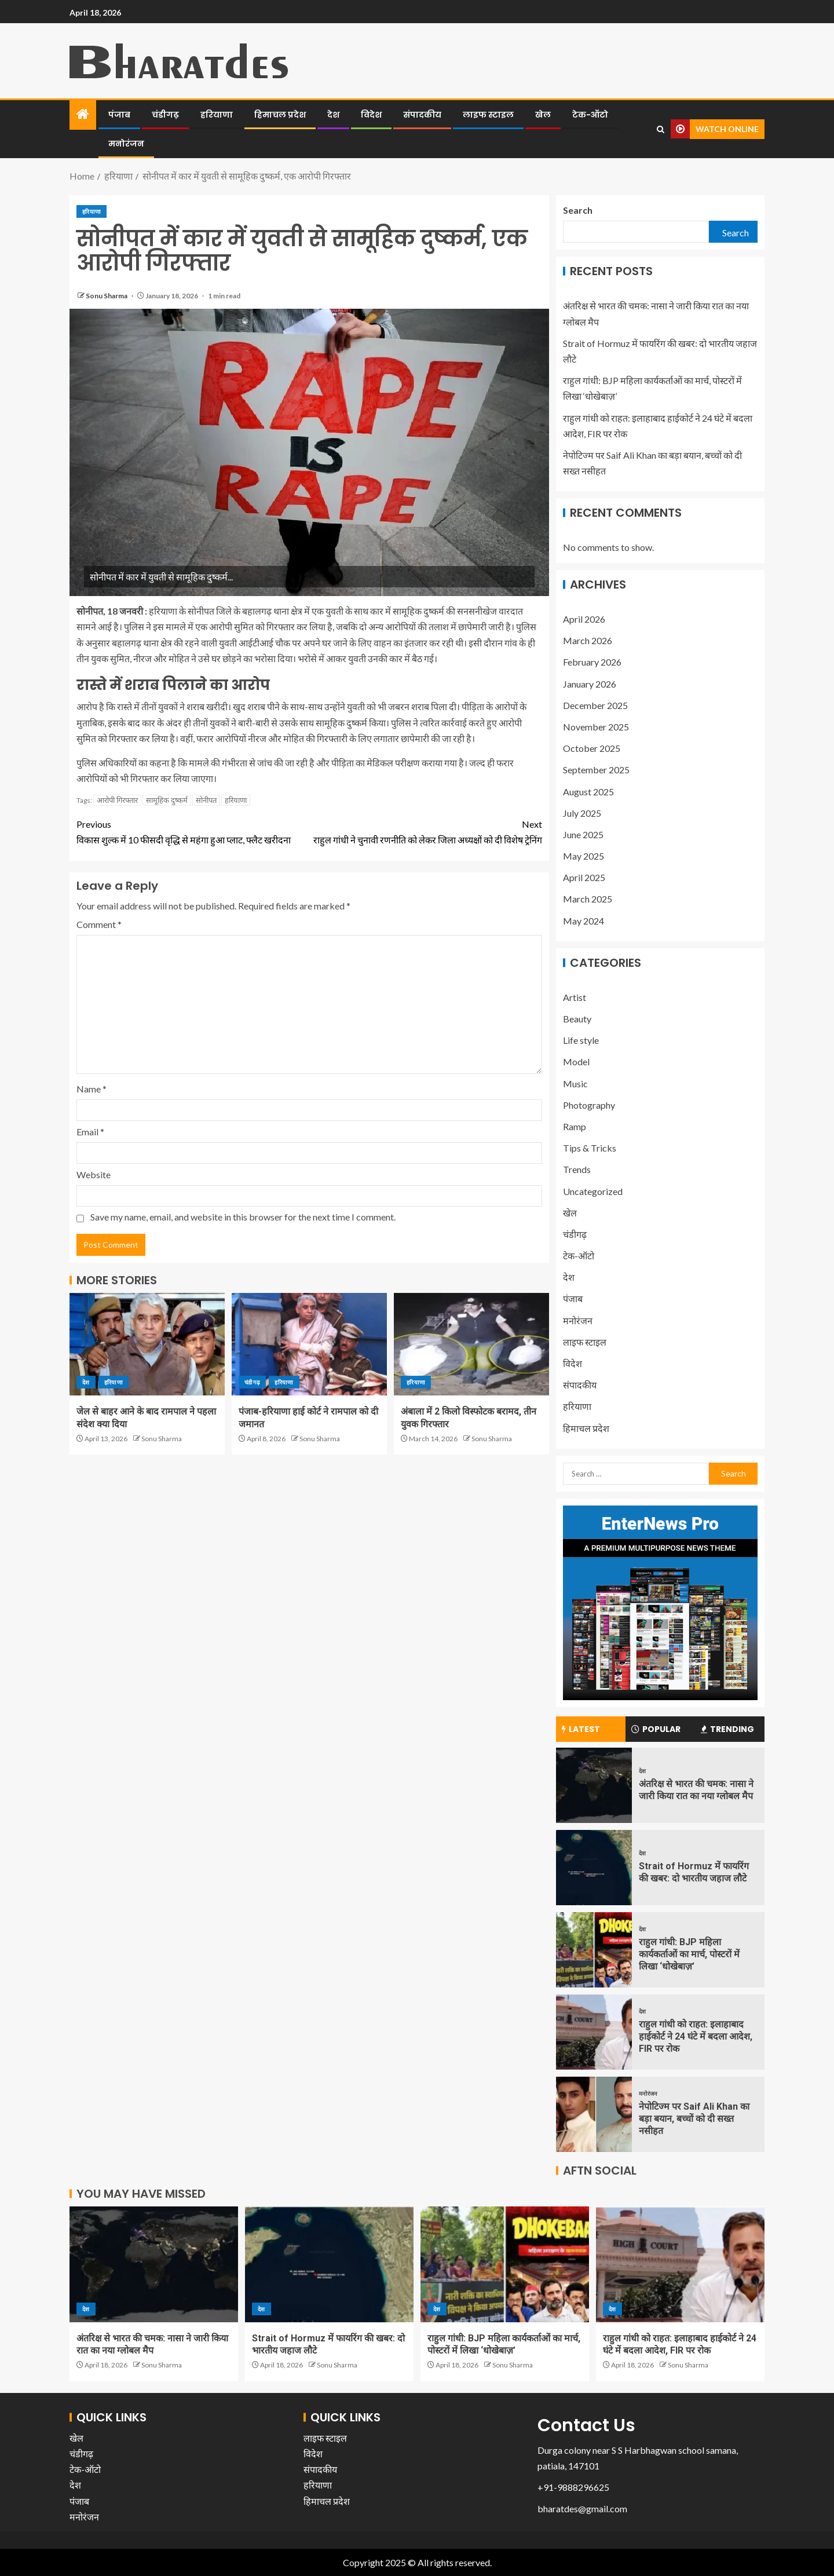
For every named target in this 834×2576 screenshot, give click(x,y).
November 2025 (596, 726)
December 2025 (595, 705)
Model (576, 1061)
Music (575, 1083)
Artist (574, 997)
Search (577, 209)
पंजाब (119, 114)
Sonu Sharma (107, 295)
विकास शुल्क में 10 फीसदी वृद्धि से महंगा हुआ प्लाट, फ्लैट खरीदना (192, 830)
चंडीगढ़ (165, 114)
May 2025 (583, 855)
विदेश (371, 114)
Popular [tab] (656, 1729)
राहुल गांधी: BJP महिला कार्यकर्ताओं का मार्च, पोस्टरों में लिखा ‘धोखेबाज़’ (689, 1954)
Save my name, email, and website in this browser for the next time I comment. (243, 1216)
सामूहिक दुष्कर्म (167, 800)
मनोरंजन (126, 143)
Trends (577, 1169)
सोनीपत (206, 800)
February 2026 (592, 661)
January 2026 (589, 683)
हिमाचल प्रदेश (280, 114)
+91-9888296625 (573, 2487)
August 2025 (588, 791)
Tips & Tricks (589, 1147)
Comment (99, 924)
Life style (581, 1040)
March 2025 (587, 898)
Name (91, 1088)
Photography (589, 1104)
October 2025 (591, 748)
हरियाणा (216, 114)
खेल (543, 114)
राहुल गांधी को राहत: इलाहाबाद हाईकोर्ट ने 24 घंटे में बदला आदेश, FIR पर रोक (695, 2037)
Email (90, 1131)
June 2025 (583, 834)
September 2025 (596, 769)
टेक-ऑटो (590, 114)
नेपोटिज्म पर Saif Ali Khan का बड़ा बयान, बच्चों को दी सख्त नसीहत (694, 2119)
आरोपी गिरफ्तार (117, 800)
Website (93, 1174)
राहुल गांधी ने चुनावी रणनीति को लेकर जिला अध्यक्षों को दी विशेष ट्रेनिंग (425, 830)
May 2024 (583, 920)
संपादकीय (422, 114)
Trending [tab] (727, 1729)
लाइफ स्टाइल (488, 114)
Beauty (577, 1018)
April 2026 (584, 618)
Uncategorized (593, 1191)
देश (333, 114)
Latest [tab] (581, 1729)
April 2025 (584, 877)
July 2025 (582, 813)
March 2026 (587, 640)
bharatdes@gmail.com (582, 2508)
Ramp (574, 1126)
